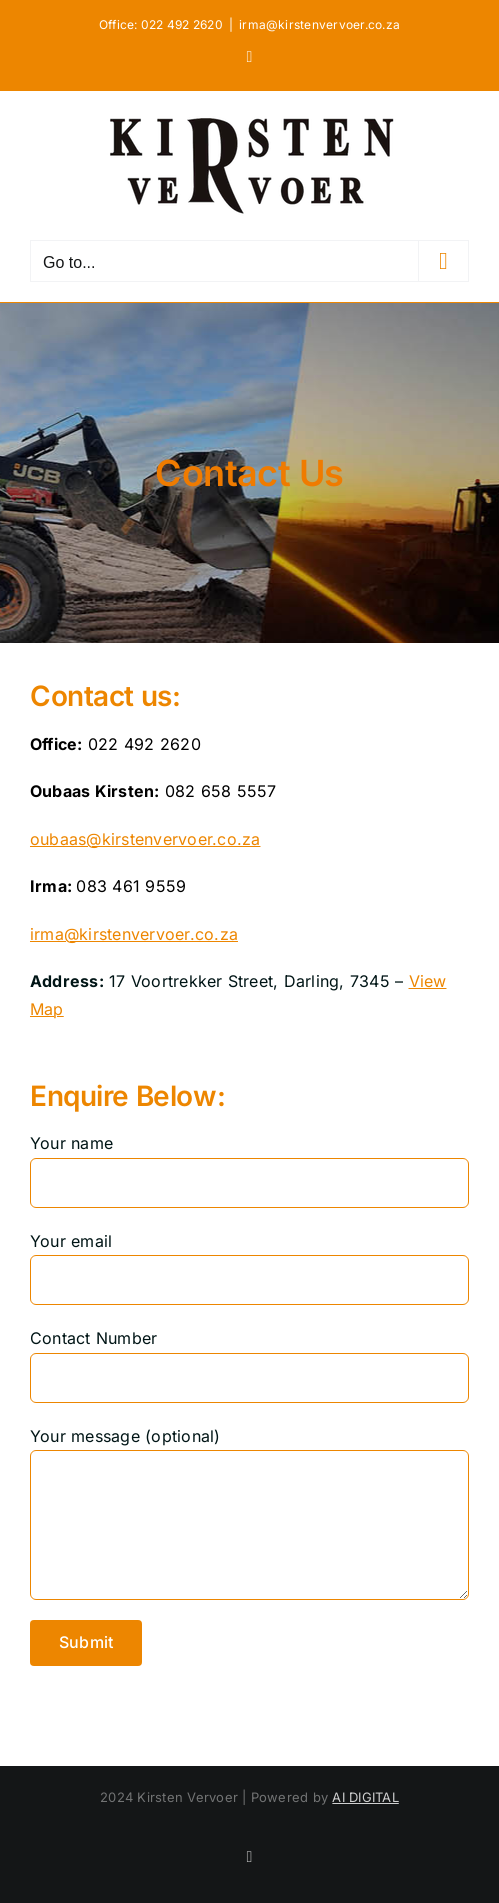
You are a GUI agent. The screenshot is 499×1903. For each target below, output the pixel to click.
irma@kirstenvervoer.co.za (319, 24)
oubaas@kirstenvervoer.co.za (145, 839)
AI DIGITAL (365, 1797)
